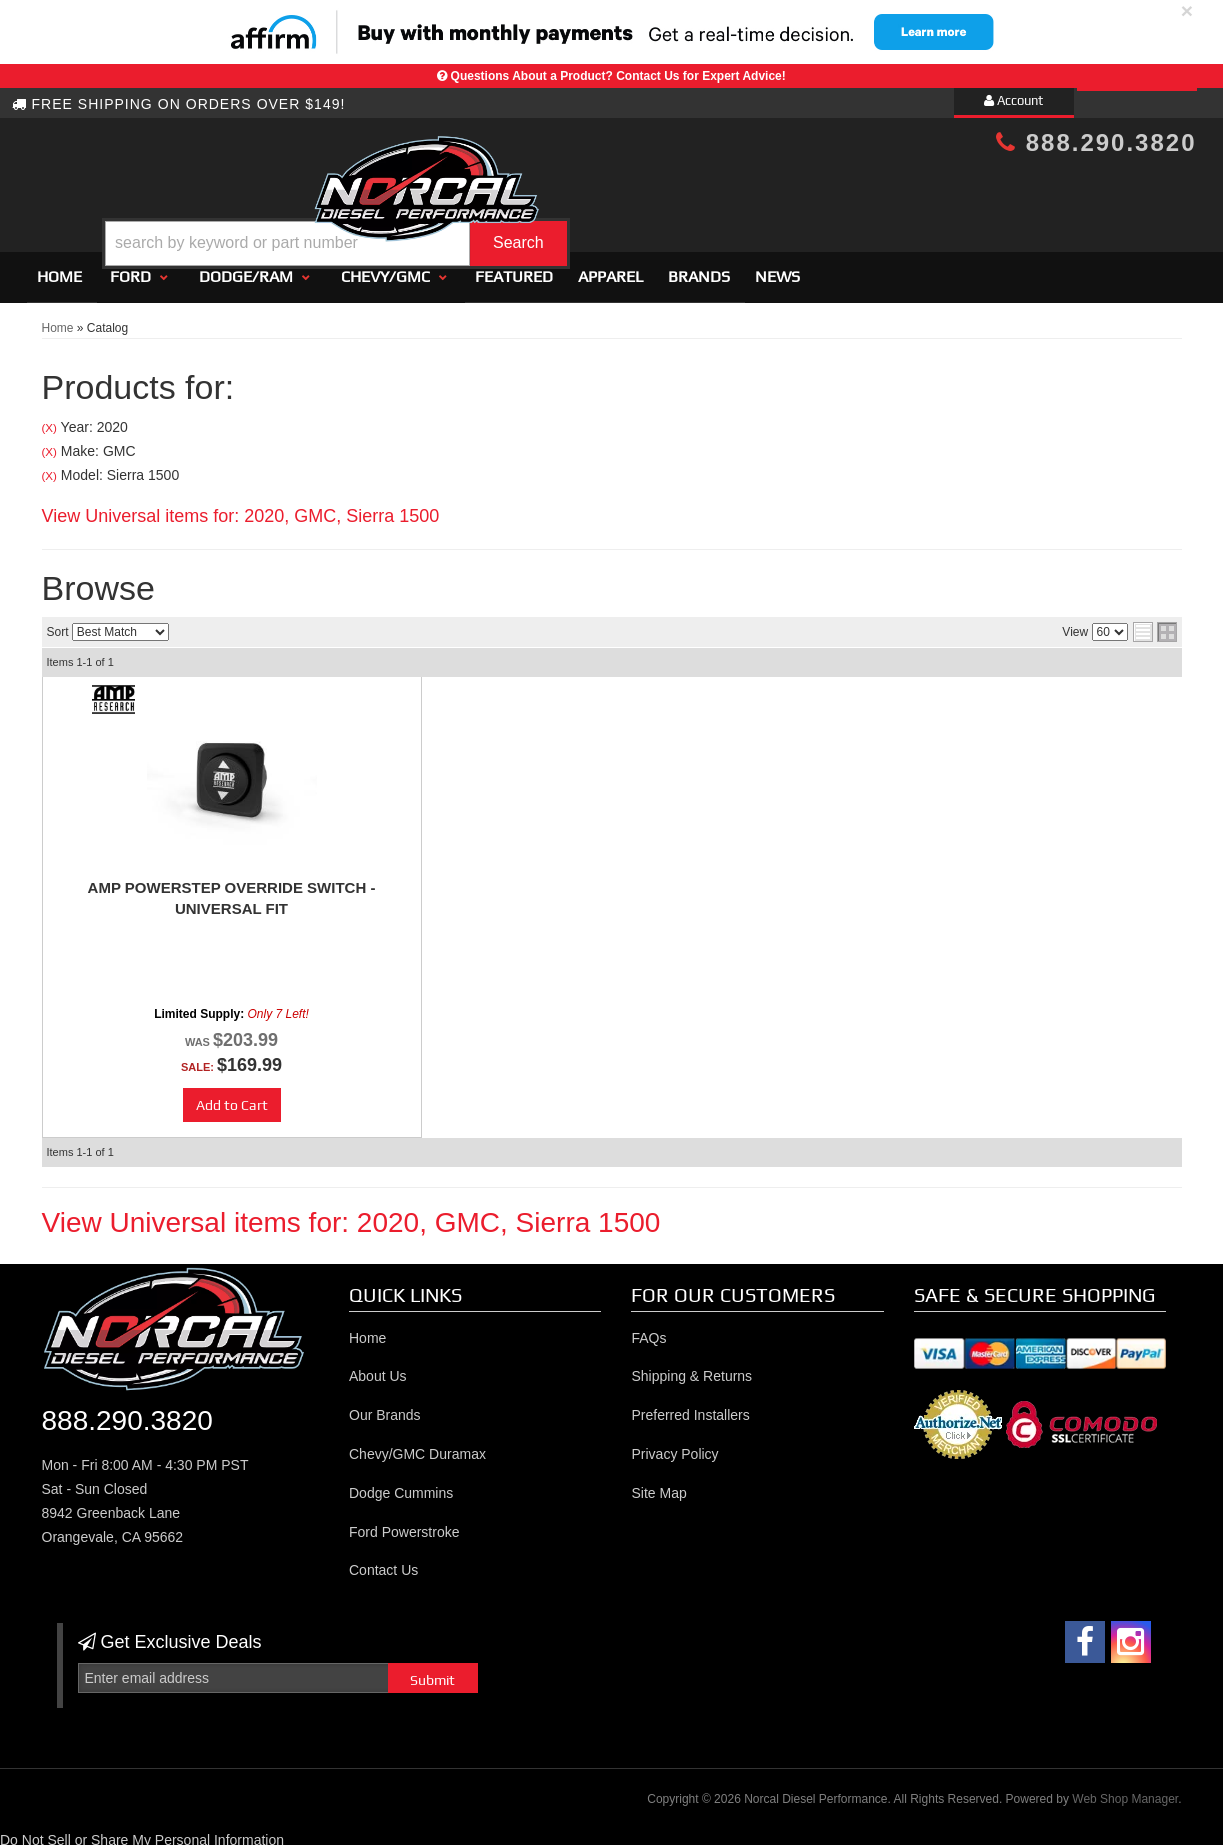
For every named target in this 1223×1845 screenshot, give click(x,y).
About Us (378, 1368)
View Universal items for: (241, 507)
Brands (699, 267)
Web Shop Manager (1125, 1790)
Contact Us (383, 1562)
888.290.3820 (1096, 142)
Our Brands (385, 1407)
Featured (514, 267)
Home (59, 267)
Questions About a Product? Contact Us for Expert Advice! (618, 76)
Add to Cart (232, 1097)
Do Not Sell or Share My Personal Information (142, 1832)
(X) (49, 419)
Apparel (610, 267)
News (777, 267)
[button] (628, 193)
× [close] (1187, 10)
